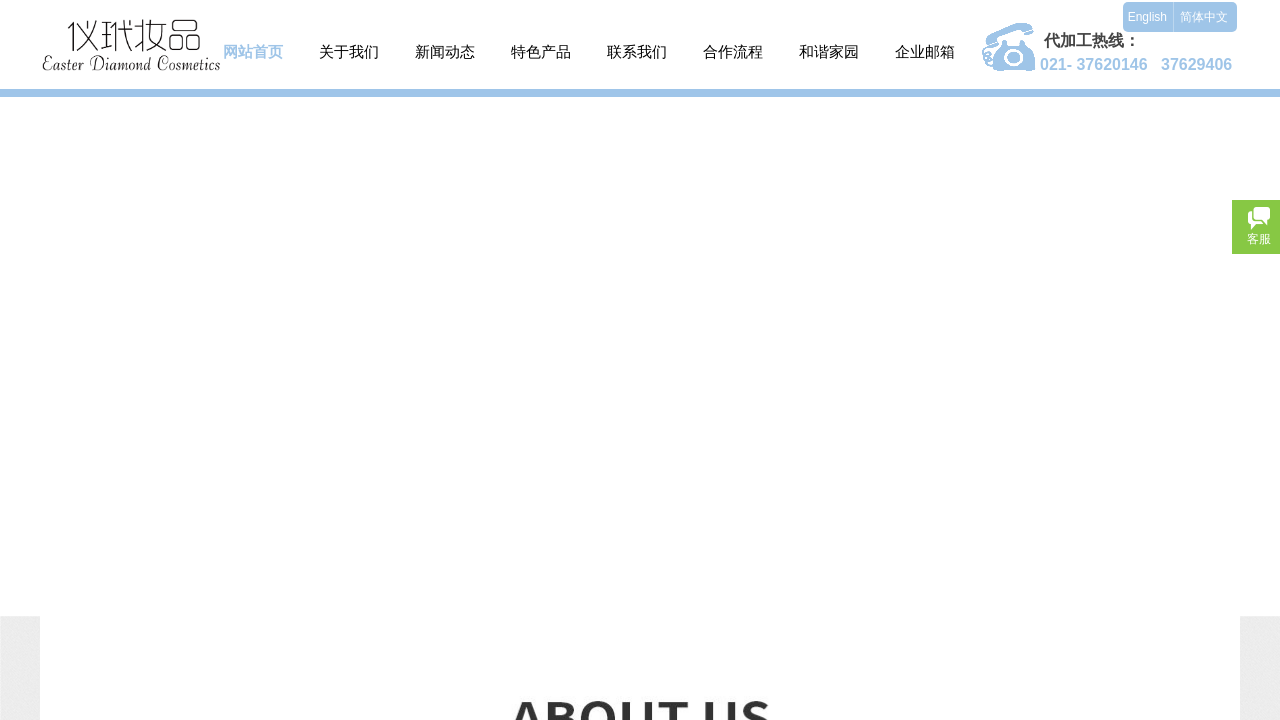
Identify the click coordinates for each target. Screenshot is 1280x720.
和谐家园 (829, 51)
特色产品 (541, 51)
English (1147, 17)
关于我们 (349, 51)
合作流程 (733, 51)
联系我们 (637, 51)
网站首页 (253, 51)
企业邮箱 (925, 51)
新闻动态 (445, 51)
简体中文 (1204, 17)
